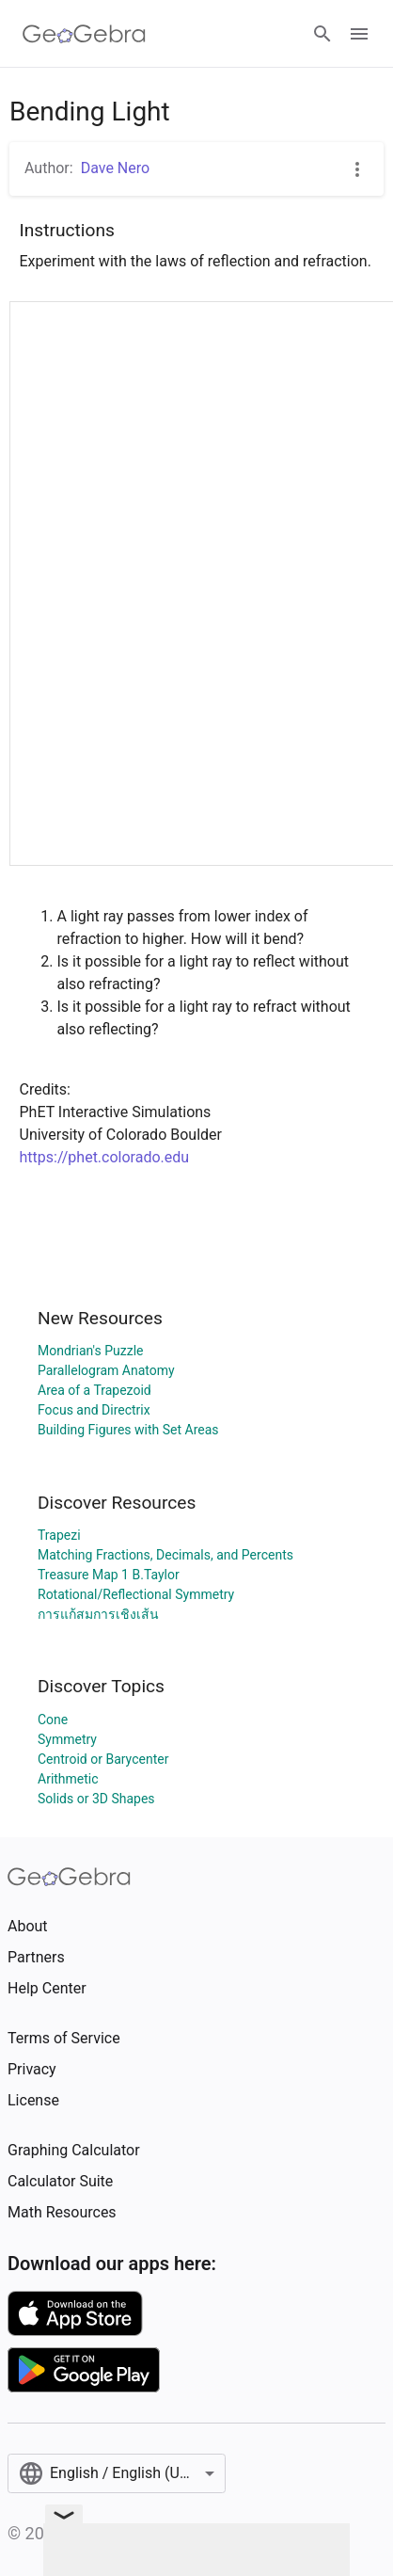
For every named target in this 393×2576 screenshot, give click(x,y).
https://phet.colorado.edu (105, 1157)
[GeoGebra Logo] (84, 33)
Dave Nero (115, 168)
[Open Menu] (359, 34)
